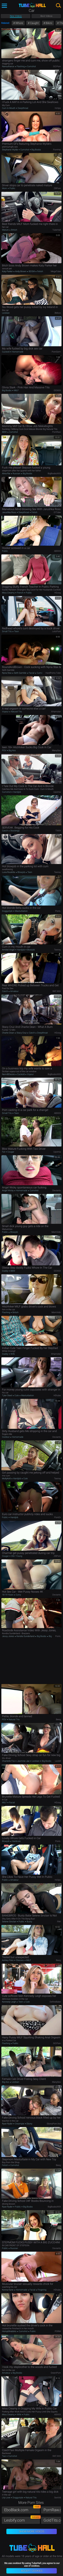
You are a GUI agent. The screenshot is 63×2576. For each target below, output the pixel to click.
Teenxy (57, 872)
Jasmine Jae (23, 1761)
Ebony (29, 2123)
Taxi (4, 2456)
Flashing (20, 66)
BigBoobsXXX (54, 473)
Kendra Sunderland (25, 1636)
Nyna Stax (7, 673)
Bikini (48, 23)
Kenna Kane (8, 2289)
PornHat (57, 149)
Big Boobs (36, 149)
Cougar (10, 1152)
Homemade (17, 351)
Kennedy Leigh (9, 2001)
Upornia (57, 792)
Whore (19, 23)
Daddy (5, 1271)
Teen (16, 631)
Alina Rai (6, 473)
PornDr (57, 1517)
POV (4, 750)
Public (12, 188)
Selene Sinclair (9, 1921)
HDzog (57, 592)
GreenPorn (56, 2373)
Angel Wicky (8, 1190)
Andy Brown (21, 271)
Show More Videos (31, 2531)
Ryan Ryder (7, 2123)
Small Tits (7, 631)
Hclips (58, 108)
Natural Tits (16, 711)
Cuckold (6, 351)
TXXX (58, 830)
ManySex (56, 750)
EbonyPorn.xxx (54, 2123)
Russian (16, 473)
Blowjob (21, 872)
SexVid (57, 2497)
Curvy (18, 1594)
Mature (5, 230)
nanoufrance (8, 66)
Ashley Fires (8, 1960)
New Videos (16, 16)
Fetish (40, 271)
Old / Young (16, 1556)
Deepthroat (22, 108)
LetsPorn (56, 631)
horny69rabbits (9, 2331)
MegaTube (56, 271)
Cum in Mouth (9, 108)
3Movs (57, 313)
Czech (5, 830)
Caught (34, 23)
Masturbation (21, 911)
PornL (58, 911)
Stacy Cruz (21, 1032)
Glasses (19, 1960)
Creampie (19, 2123)
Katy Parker (7, 271)
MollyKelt (6, 1478)
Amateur (14, 991)
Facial (31, 673)
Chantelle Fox (8, 1761)
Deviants (56, 1190)
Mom (5, 188)
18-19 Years (8, 1594)
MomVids (56, 1232)
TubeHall (56, 230)
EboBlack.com (22, 2509)
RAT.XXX (57, 991)
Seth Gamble (20, 673)
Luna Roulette (9, 872)
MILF (16, 390)
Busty (29, 1921)
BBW (4, 432)
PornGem (56, 351)
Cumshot (31, 66)
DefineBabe (55, 2001)
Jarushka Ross (9, 512)
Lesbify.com (22, 2519)
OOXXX (57, 390)
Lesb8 (58, 1761)
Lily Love (6, 2497)
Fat (4, 1152)
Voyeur (5, 711)
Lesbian (6, 313)
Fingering (41, 2289)
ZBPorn (57, 188)
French (20, 592)
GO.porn (57, 66)
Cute (16, 1395)
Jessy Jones (8, 1636)
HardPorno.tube (53, 673)
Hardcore (16, 1841)
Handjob (17, 792)
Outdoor (6, 1437)
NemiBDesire (8, 1074)
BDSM (31, 271)
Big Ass (12, 750)
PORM (58, 2331)
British (14, 230)
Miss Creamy (8, 592)
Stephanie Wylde (10, 149)
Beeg (58, 1719)
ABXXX (57, 551)
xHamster (56, 711)
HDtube (57, 1395)
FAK (59, 1921)
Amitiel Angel (8, 949)
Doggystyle (7, 911)
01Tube (57, 512)
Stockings (15, 830)
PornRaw (56, 432)
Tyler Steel (7, 1395)
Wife (12, 1354)
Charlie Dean (8, 1032)
